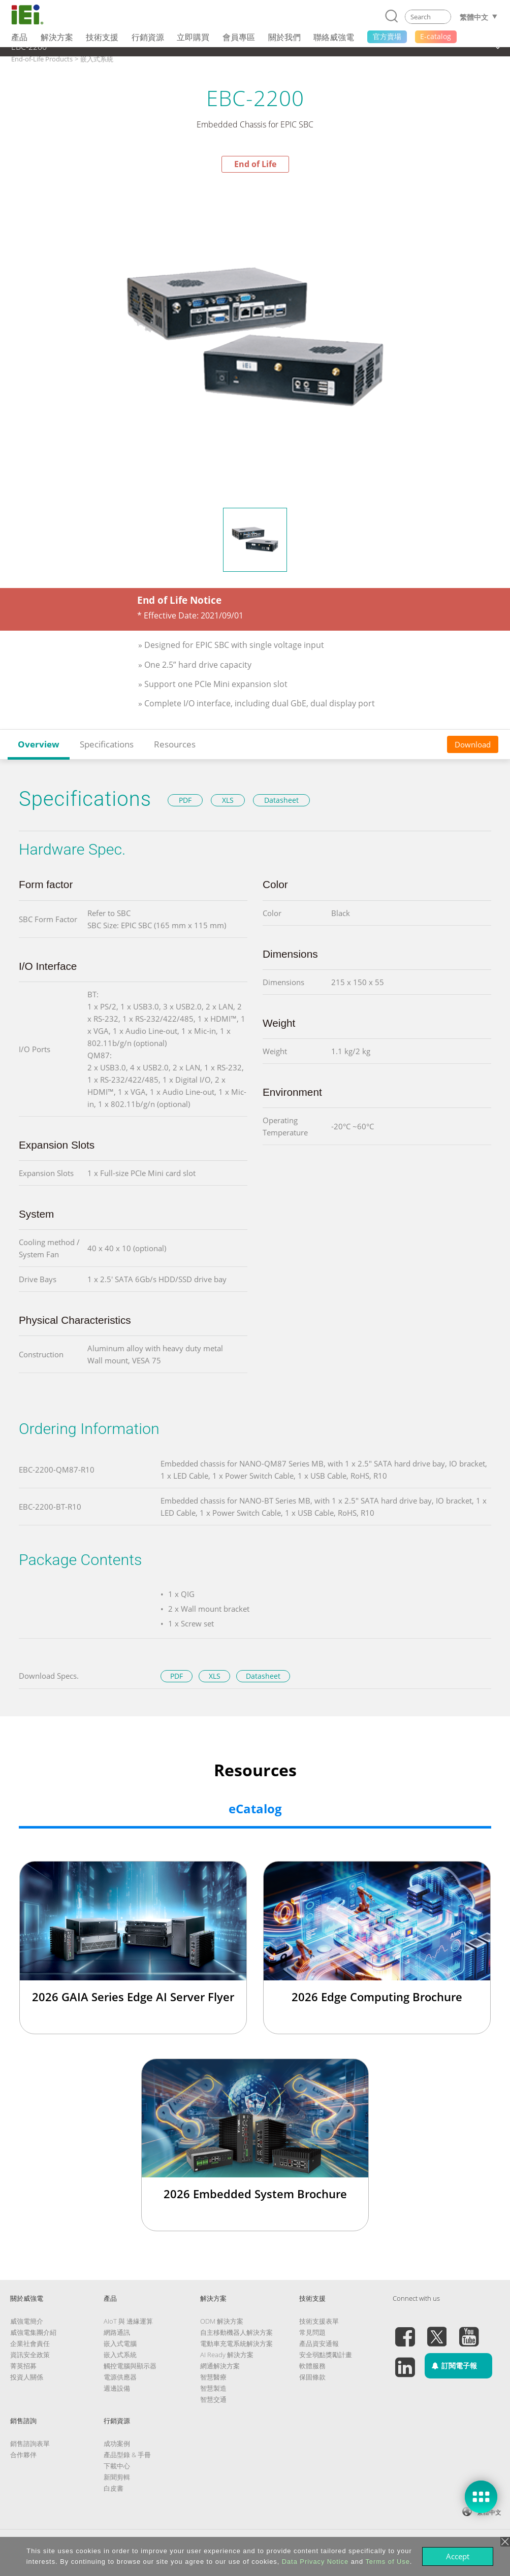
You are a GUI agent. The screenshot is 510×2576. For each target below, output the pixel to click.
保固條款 (312, 2377)
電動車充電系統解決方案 (236, 2343)
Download (473, 744)
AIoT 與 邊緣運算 (128, 2321)
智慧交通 (213, 2399)
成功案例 (117, 2443)
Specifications (107, 744)
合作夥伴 (23, 2454)
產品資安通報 (319, 2343)
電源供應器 (120, 2377)
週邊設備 (117, 2388)
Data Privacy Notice (315, 2561)
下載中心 (117, 2465)
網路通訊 (117, 2332)
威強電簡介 (26, 2321)
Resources (175, 744)
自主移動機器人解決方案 (236, 2332)
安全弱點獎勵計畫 (325, 2354)
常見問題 (312, 2332)
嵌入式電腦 (120, 2343)
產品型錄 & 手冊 (127, 2454)
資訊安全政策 (30, 2354)
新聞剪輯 (117, 2477)
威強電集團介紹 (33, 2332)
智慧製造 (213, 2388)
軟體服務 (312, 2365)
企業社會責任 (30, 2343)
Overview (38, 744)
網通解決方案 (220, 2365)
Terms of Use (387, 2561)
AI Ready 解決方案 (226, 2354)
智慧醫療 (213, 2377)
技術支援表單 (319, 2321)
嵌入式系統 (120, 2354)
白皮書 (113, 2488)
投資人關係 (26, 2377)
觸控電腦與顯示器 (130, 2365)
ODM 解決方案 (221, 2321)
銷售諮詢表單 (30, 2443)
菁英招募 (23, 2365)
